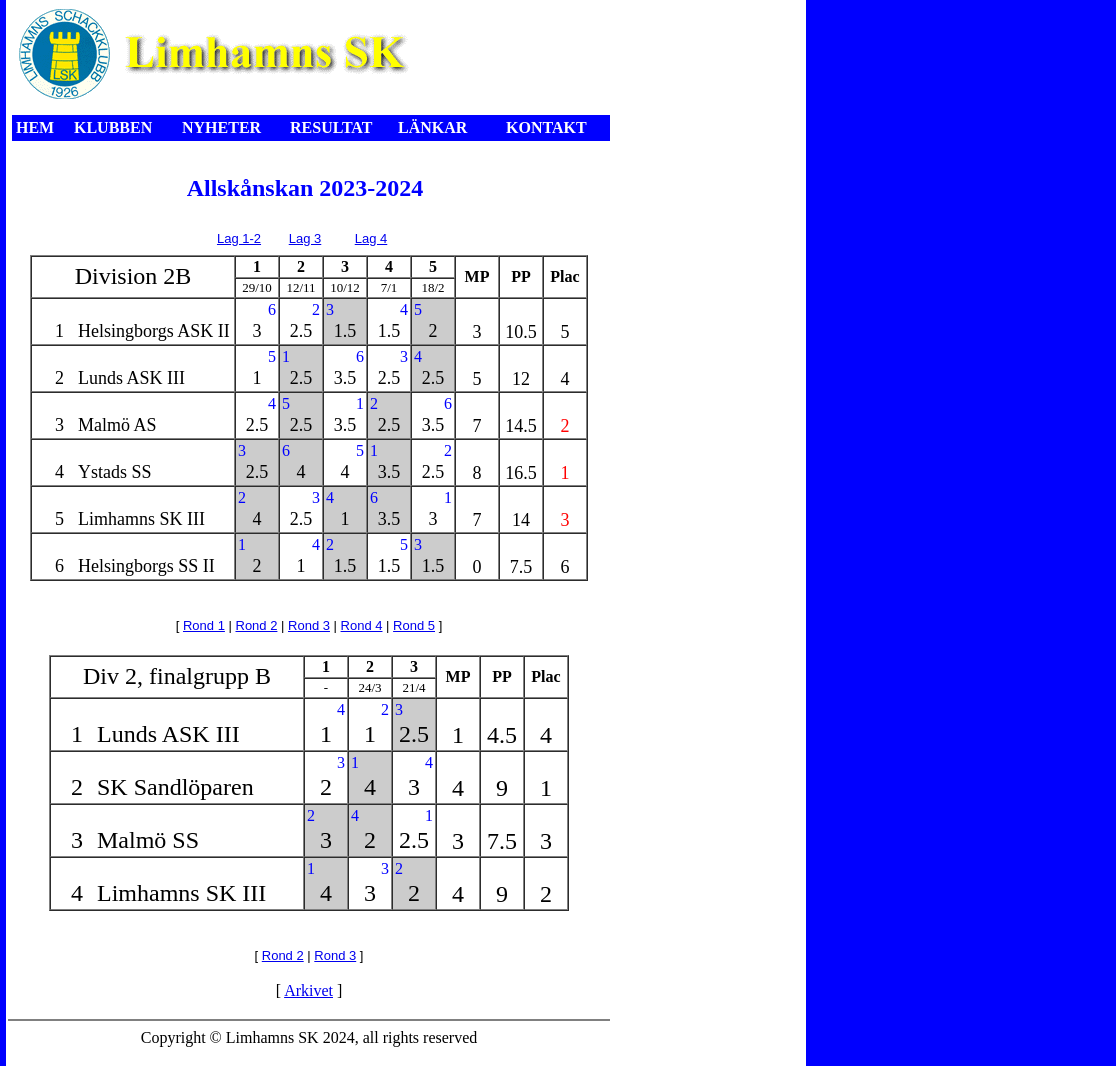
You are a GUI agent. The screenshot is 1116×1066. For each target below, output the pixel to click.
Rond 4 (362, 625)
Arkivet (308, 990)
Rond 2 (257, 625)
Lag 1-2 (239, 238)
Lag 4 (371, 238)
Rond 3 (309, 625)
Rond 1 (204, 625)
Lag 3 (305, 238)
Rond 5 (414, 625)
